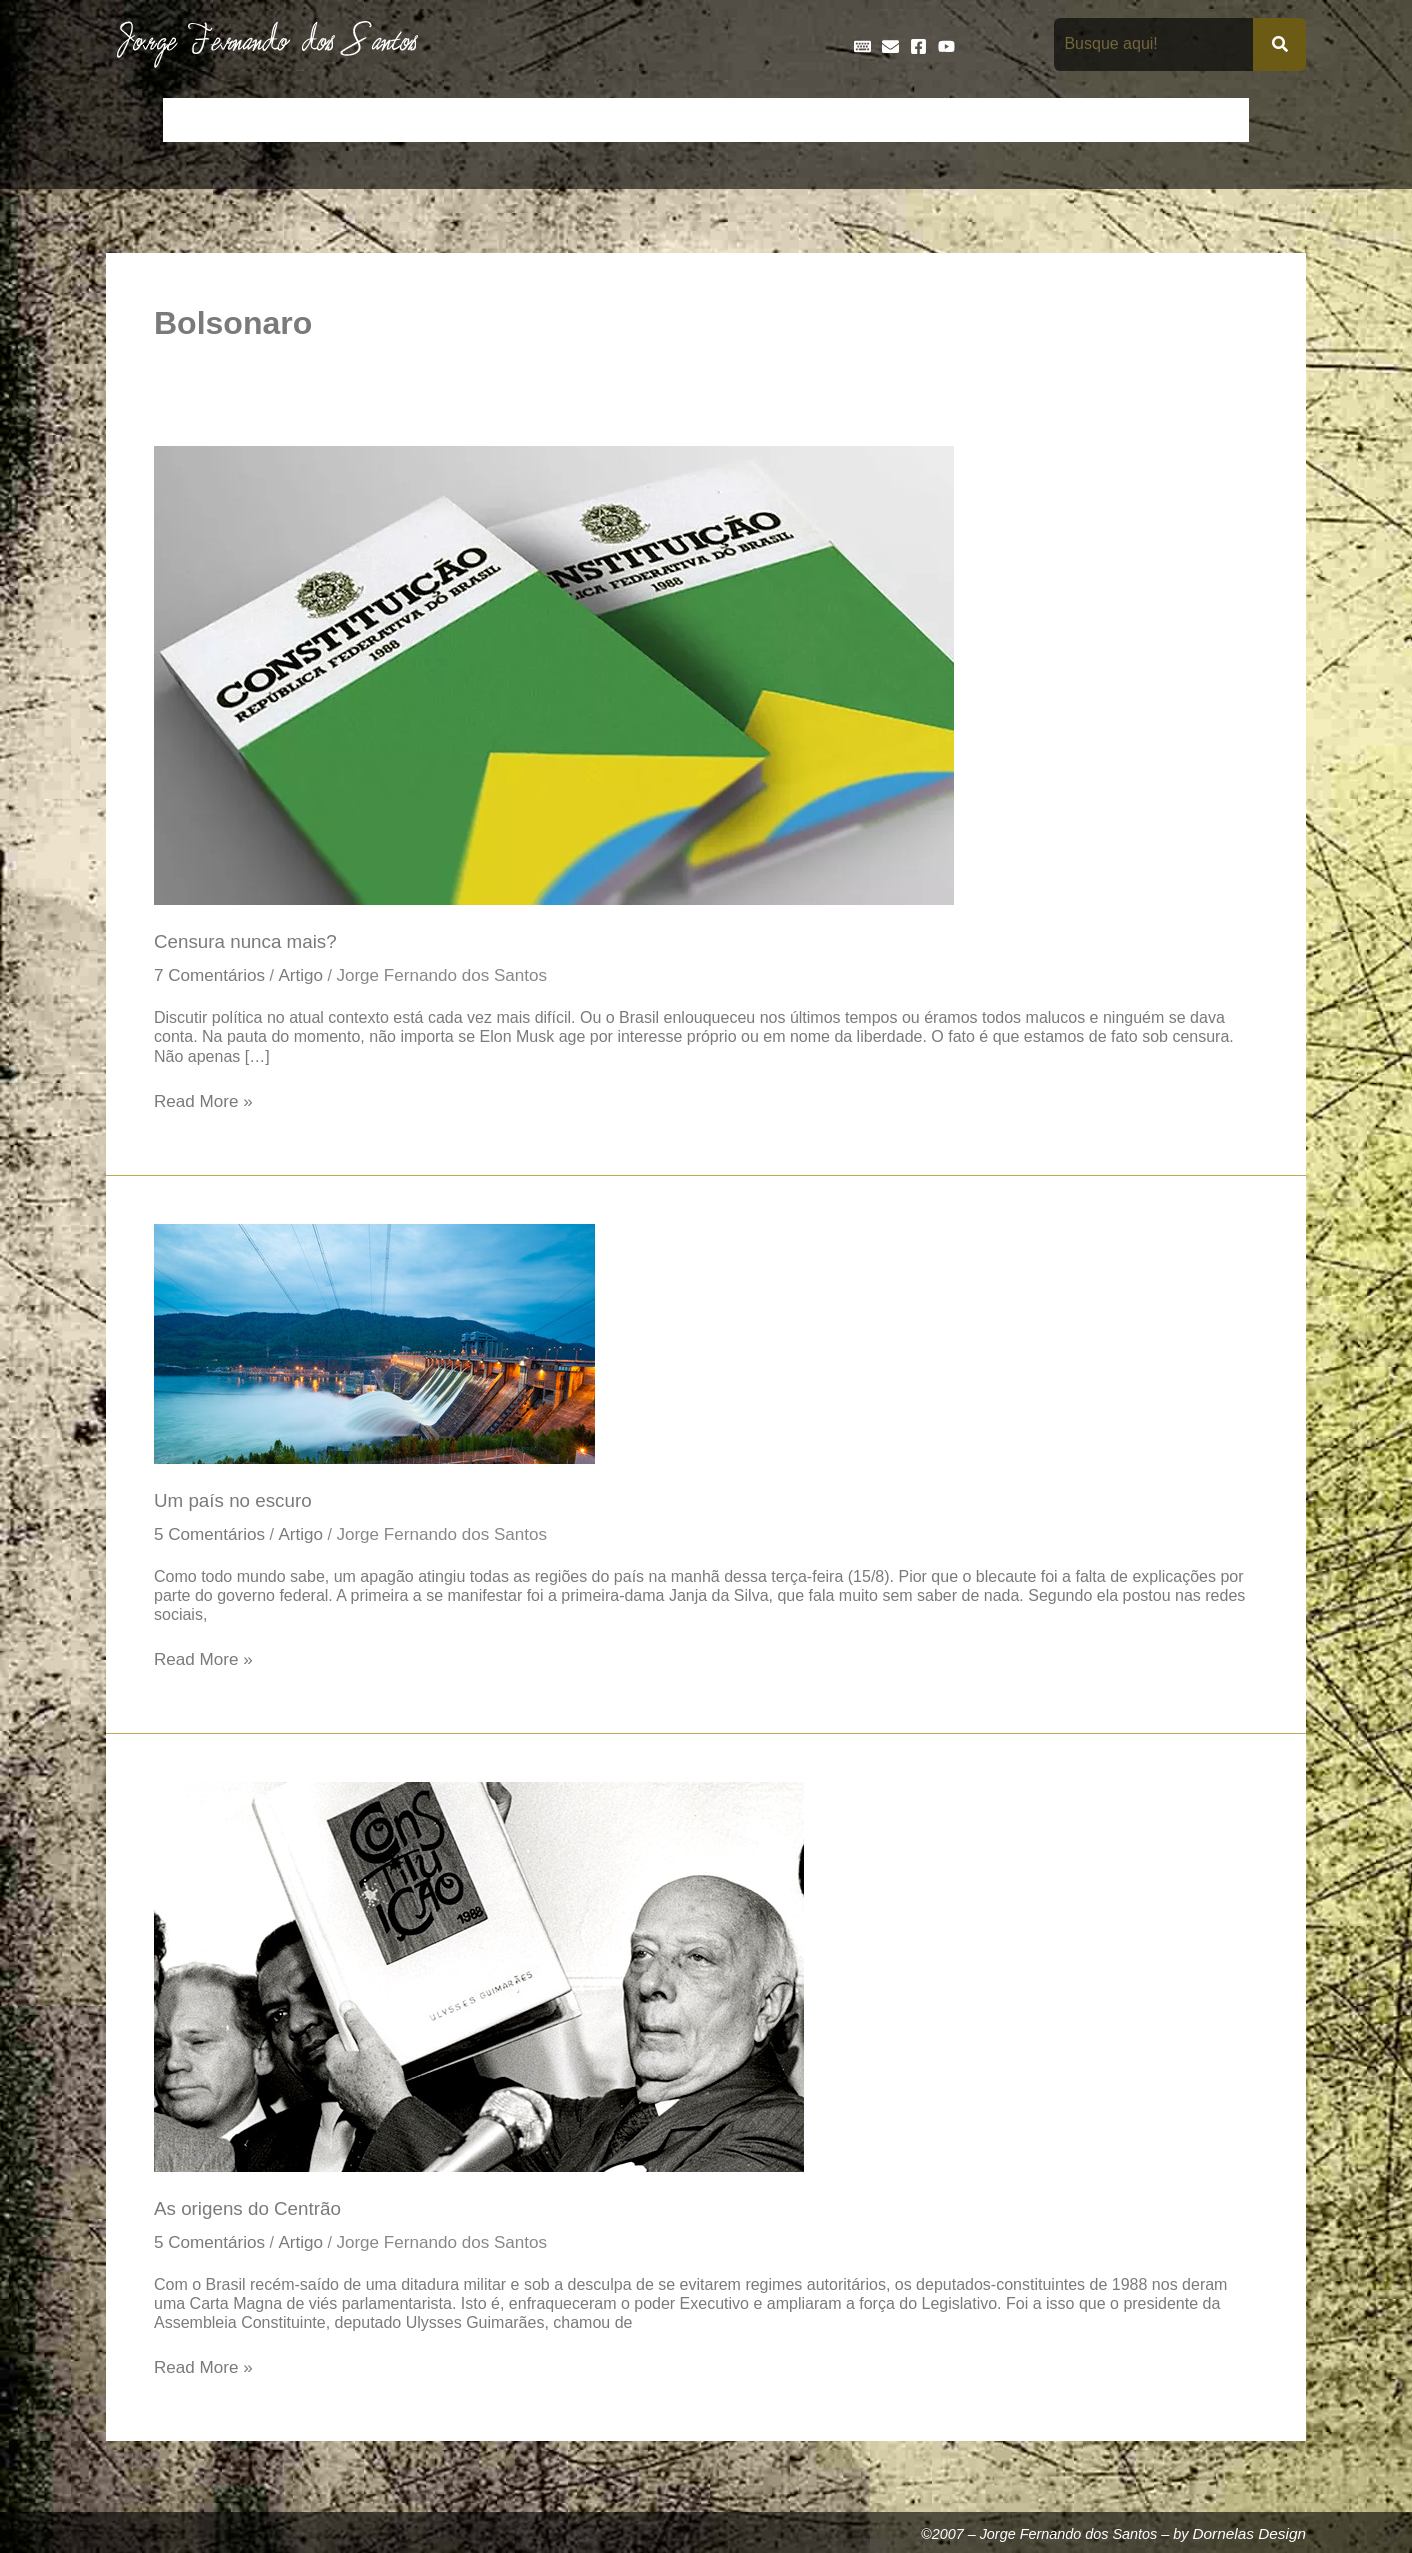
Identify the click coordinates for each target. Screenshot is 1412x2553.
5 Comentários (211, 1538)
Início (195, 120)
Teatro (1214, 120)
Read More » (205, 1102)
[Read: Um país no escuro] (374, 1344)
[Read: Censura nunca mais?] (554, 674)
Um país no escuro (235, 1503)
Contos (391, 120)
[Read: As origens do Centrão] (479, 1980)
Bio (327, 120)
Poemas (1137, 120)
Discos (651, 120)
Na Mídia (1052, 120)
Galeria (902, 120)
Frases (827, 120)
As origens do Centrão (250, 2213)
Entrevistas (738, 120)
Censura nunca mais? (248, 942)
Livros (974, 120)
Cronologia (566, 120)
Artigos (265, 120)
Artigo (305, 977)
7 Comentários (211, 977)
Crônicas (472, 120)
